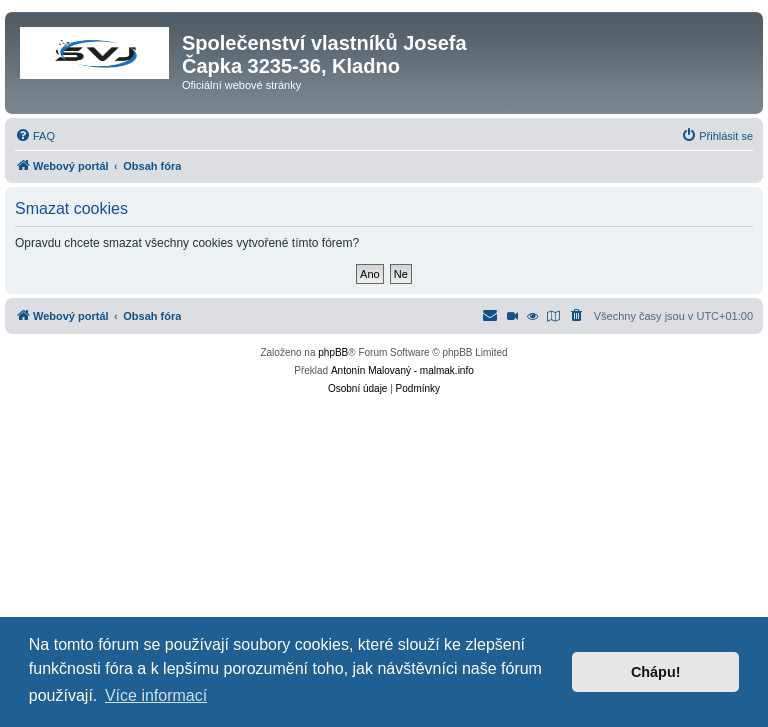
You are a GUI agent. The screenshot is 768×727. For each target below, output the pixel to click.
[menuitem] (35, 136)
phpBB (333, 352)
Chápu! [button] (656, 672)
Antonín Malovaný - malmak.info (402, 370)
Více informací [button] (156, 695)
